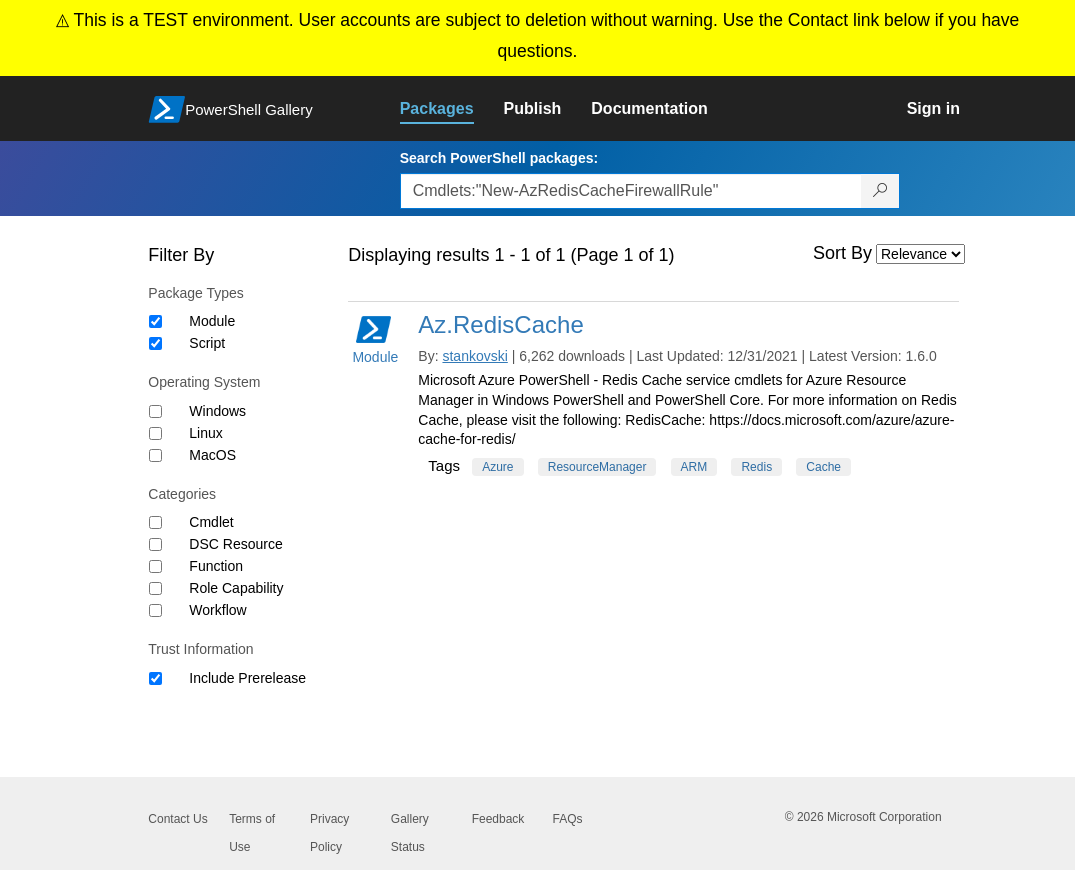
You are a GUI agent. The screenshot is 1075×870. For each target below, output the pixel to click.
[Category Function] (155, 566)
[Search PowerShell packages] (880, 191)
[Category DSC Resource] (155, 544)
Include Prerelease (247, 678)
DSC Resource (235, 544)
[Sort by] (920, 254)
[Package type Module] (155, 321)
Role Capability (236, 588)
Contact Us (177, 819)
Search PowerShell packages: (499, 158)
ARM (694, 467)
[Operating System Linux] (155, 433)
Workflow (217, 610)
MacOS (212, 455)
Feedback (498, 819)
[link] (452, 109)
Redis (756, 467)
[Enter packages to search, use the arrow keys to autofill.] (631, 191)
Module (212, 321)
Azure (497, 467)
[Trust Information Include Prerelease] (155, 678)
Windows (217, 411)
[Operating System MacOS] (155, 455)
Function (216, 566)
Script (207, 343)
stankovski (474, 356)
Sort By (842, 253)
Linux (205, 433)
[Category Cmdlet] (155, 522)
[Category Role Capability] (155, 588)
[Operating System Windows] (155, 411)
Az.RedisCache (500, 324)
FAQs (567, 819)
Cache (823, 467)
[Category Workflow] (155, 610)
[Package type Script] (155, 343)
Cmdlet (211, 522)
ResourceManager (597, 467)
